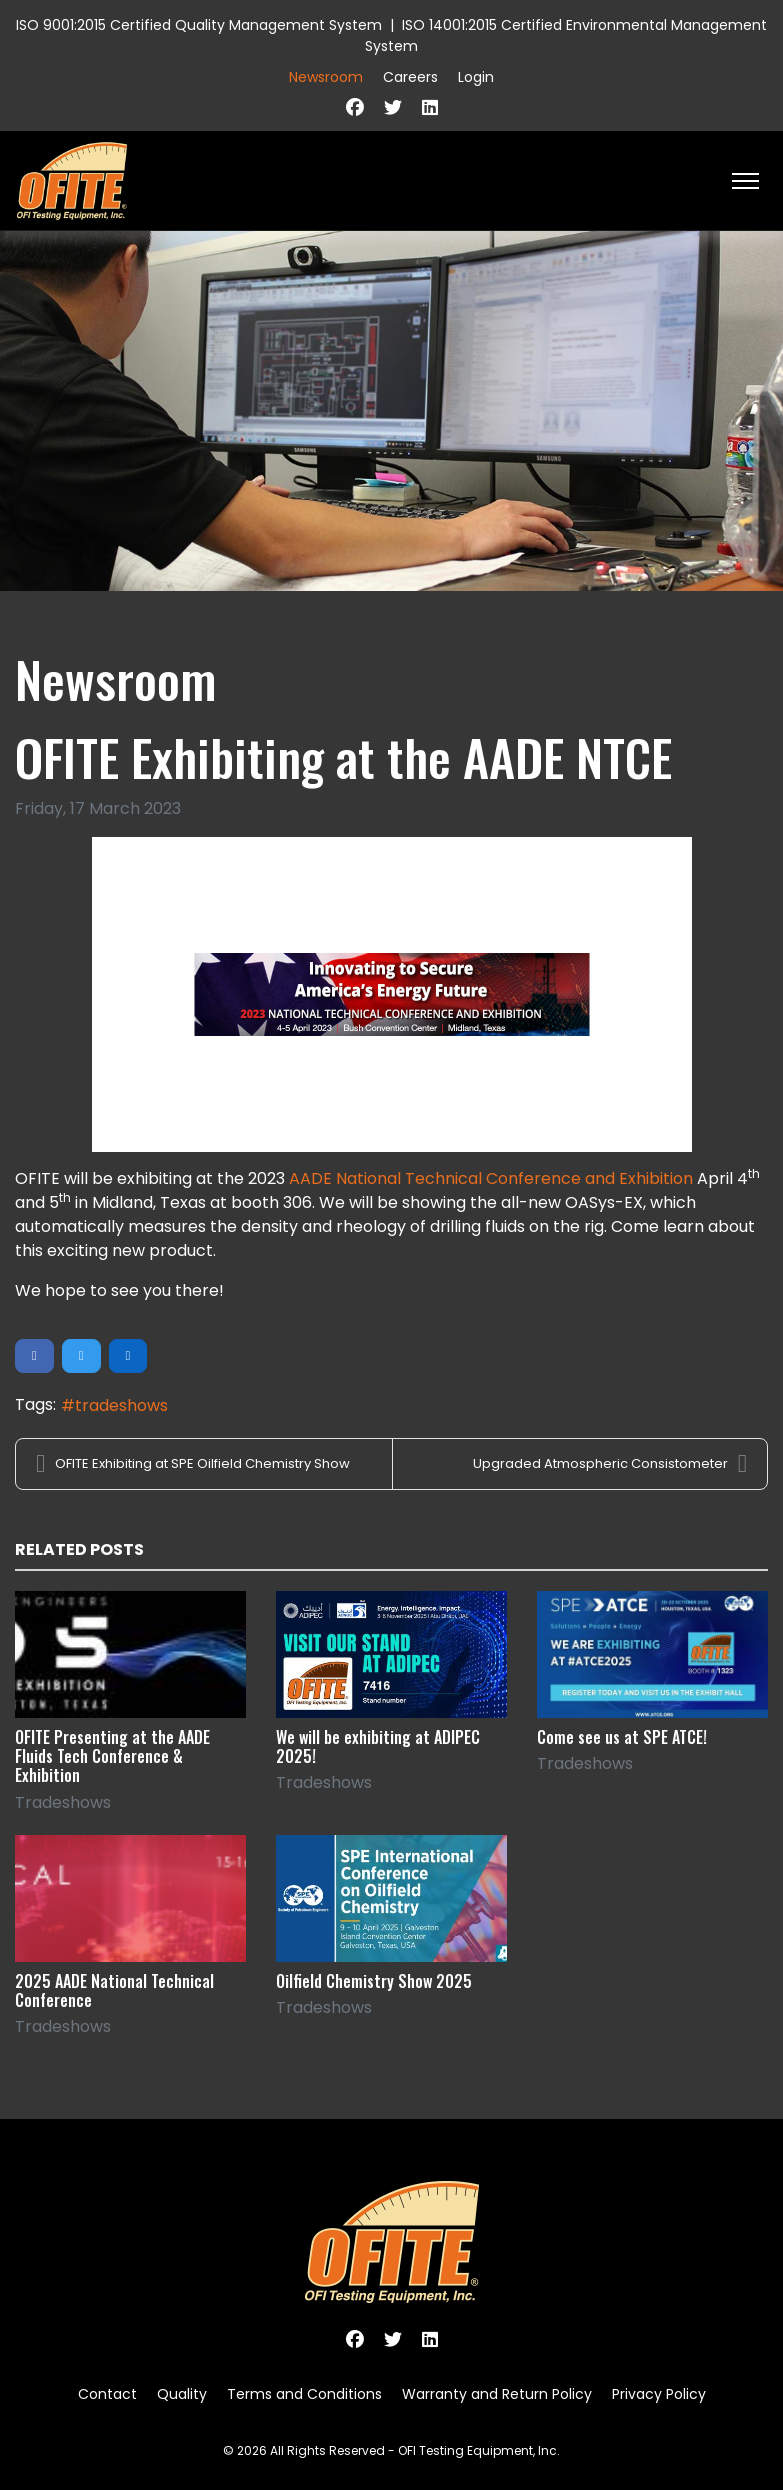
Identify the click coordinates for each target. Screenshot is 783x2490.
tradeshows (121, 1405)
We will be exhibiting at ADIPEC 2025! (378, 1746)
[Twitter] (393, 107)
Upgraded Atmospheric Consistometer (610, 1464)
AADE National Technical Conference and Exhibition (491, 1178)
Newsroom (326, 77)
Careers (410, 77)
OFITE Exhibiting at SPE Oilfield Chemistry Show (193, 1464)
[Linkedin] (430, 107)
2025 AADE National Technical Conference (114, 1990)
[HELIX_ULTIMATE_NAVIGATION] (745, 181)
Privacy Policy (659, 2394)
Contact (107, 2394)
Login (476, 77)
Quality (182, 2394)
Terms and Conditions (304, 2394)
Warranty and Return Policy (497, 2394)
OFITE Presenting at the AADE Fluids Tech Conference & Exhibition (112, 1756)
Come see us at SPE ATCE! (622, 1737)
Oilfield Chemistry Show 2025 (374, 1981)
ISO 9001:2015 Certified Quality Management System (199, 25)
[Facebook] (355, 107)
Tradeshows (63, 1802)
